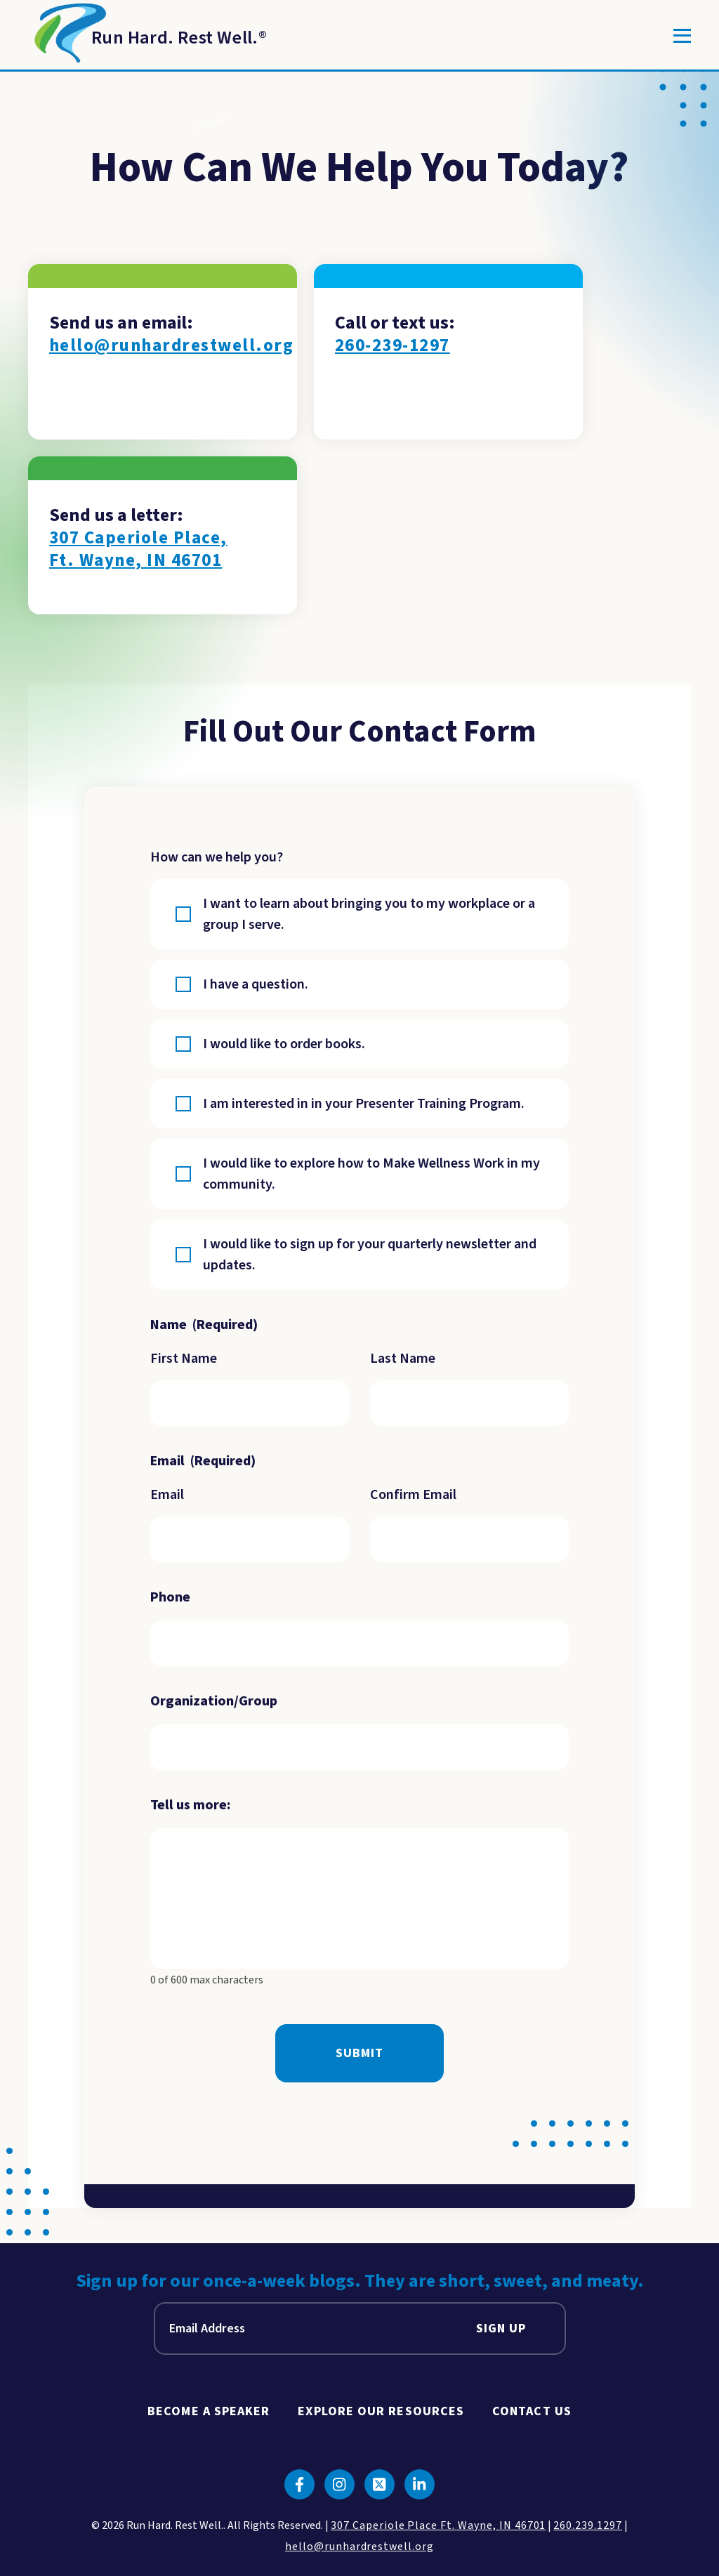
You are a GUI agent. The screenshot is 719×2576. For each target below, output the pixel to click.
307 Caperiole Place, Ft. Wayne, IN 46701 (138, 549)
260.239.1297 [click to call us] (587, 2525)
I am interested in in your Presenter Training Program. (364, 1104)
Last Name (402, 1358)
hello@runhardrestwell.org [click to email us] (359, 2546)
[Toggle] (682, 36)
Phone (170, 1597)
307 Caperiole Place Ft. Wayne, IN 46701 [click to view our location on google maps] (438, 2525)
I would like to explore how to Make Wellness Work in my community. (371, 1174)
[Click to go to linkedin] (419, 2484)
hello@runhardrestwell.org (171, 345)
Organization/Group (213, 1701)
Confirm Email (413, 1495)
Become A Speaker (208, 2411)
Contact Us (532, 2411)
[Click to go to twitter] (379, 2484)
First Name (183, 1358)
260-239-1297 (392, 345)
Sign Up (501, 2328)
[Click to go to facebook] (299, 2484)
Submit (359, 2053)
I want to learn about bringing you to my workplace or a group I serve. (369, 914)
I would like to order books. (284, 1044)
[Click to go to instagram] (339, 2484)
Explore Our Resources (381, 2411)
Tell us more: (190, 1805)
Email (167, 1495)
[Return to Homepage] (147, 36)
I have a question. (255, 984)
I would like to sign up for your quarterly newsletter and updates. (369, 1254)
